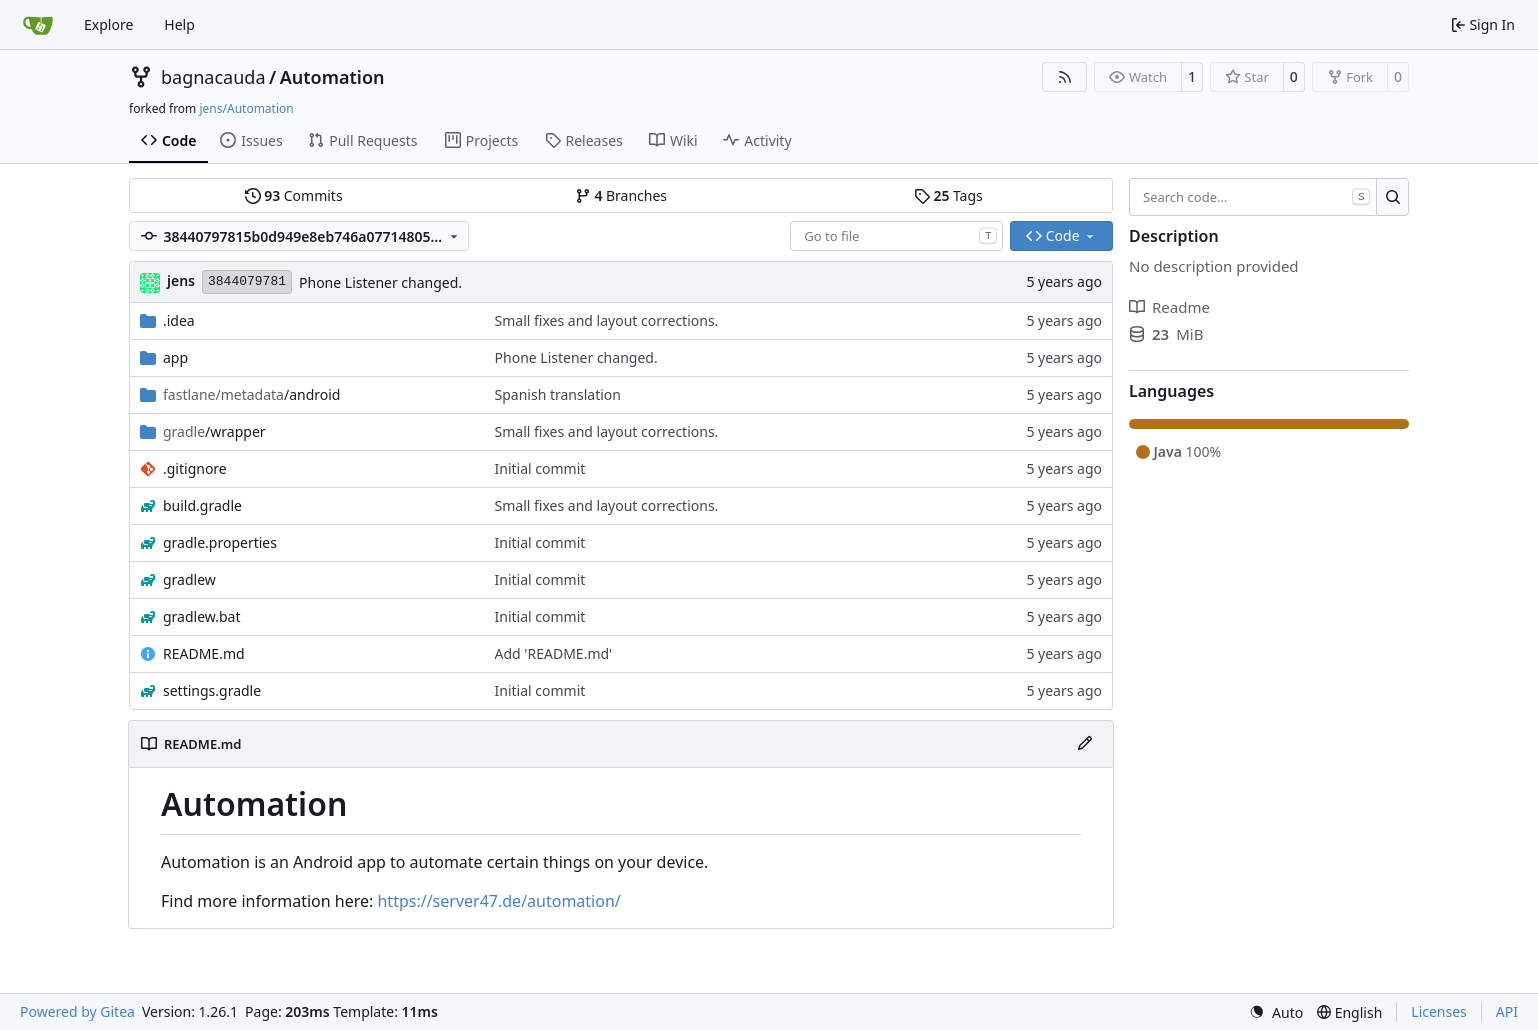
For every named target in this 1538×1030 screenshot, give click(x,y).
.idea (179, 320)
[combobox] (896, 236)
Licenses (1439, 1011)
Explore (108, 24)
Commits (294, 195)
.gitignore (195, 468)
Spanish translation (558, 394)
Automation (332, 77)
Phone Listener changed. (380, 282)
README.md (204, 653)
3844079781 (247, 281)
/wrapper (214, 431)
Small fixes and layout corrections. (607, 320)
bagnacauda (213, 77)
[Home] (38, 25)
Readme (1169, 307)
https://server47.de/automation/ (498, 901)
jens (181, 280)
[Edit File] (1085, 744)
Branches (621, 195)
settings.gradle (212, 690)
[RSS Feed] (1065, 77)
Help (179, 24)
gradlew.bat (202, 616)
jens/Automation (246, 108)
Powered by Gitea (77, 1011)
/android (251, 394)
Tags (948, 195)
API (1507, 1011)
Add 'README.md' (554, 653)
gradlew (189, 579)
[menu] (1276, 1012)
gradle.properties (220, 542)
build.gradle (202, 505)
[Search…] (1392, 197)
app (175, 357)
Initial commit (540, 468)
